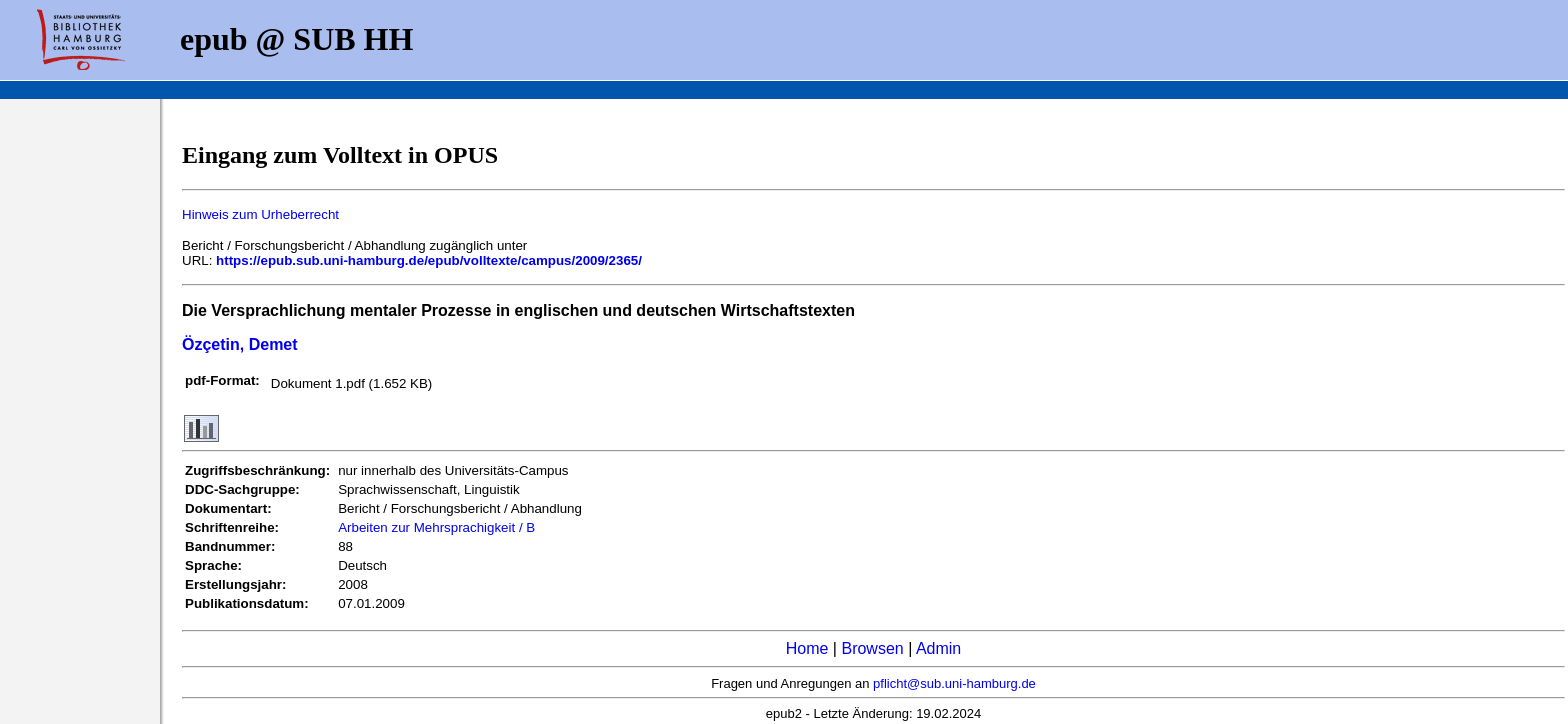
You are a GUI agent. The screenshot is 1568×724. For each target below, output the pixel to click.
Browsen (872, 648)
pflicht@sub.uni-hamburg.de (954, 683)
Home (807, 648)
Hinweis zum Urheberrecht (260, 214)
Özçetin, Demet (240, 344)
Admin (938, 648)
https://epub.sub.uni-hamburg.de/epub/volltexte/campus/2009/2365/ (429, 260)
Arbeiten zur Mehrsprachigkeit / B (436, 527)
